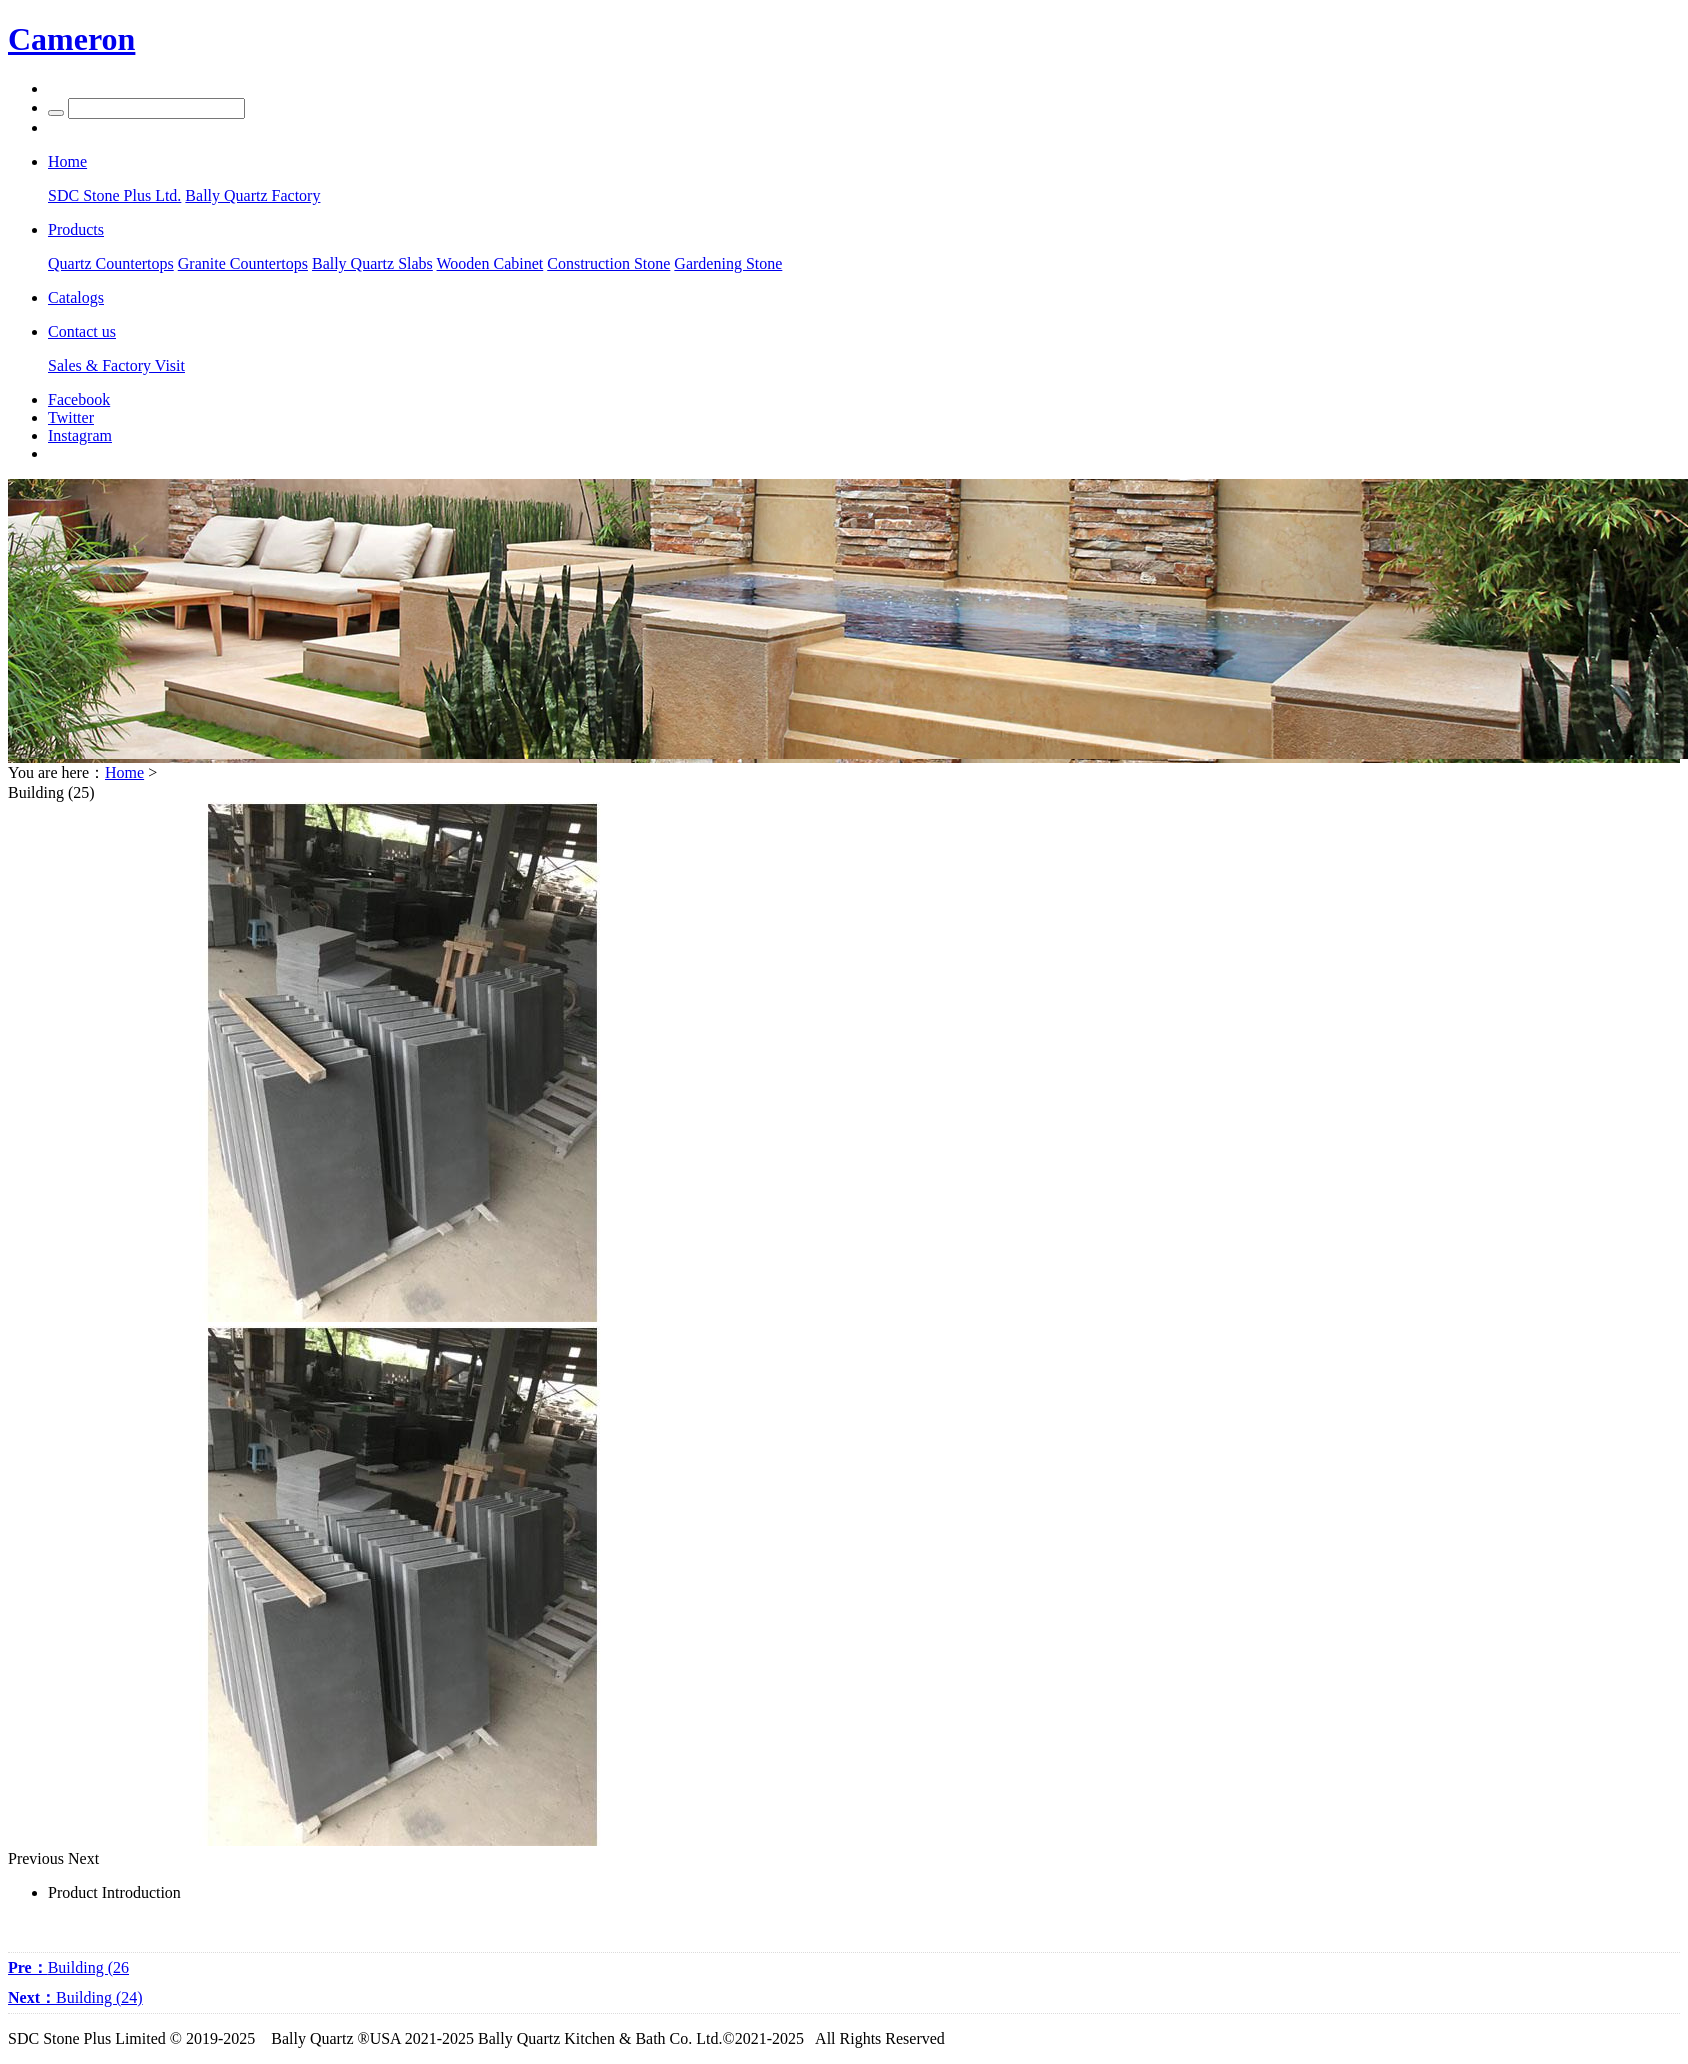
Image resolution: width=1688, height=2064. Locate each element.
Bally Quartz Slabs (372, 263)
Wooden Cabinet (490, 263)
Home (124, 772)
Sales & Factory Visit (116, 365)
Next (83, 1858)
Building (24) (75, 1997)
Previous (36, 1858)
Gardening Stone (728, 263)
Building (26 (68, 1967)
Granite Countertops (243, 263)
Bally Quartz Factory (252, 195)
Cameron (71, 39)
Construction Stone (608, 263)
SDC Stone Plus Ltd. (114, 195)
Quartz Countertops (111, 263)
